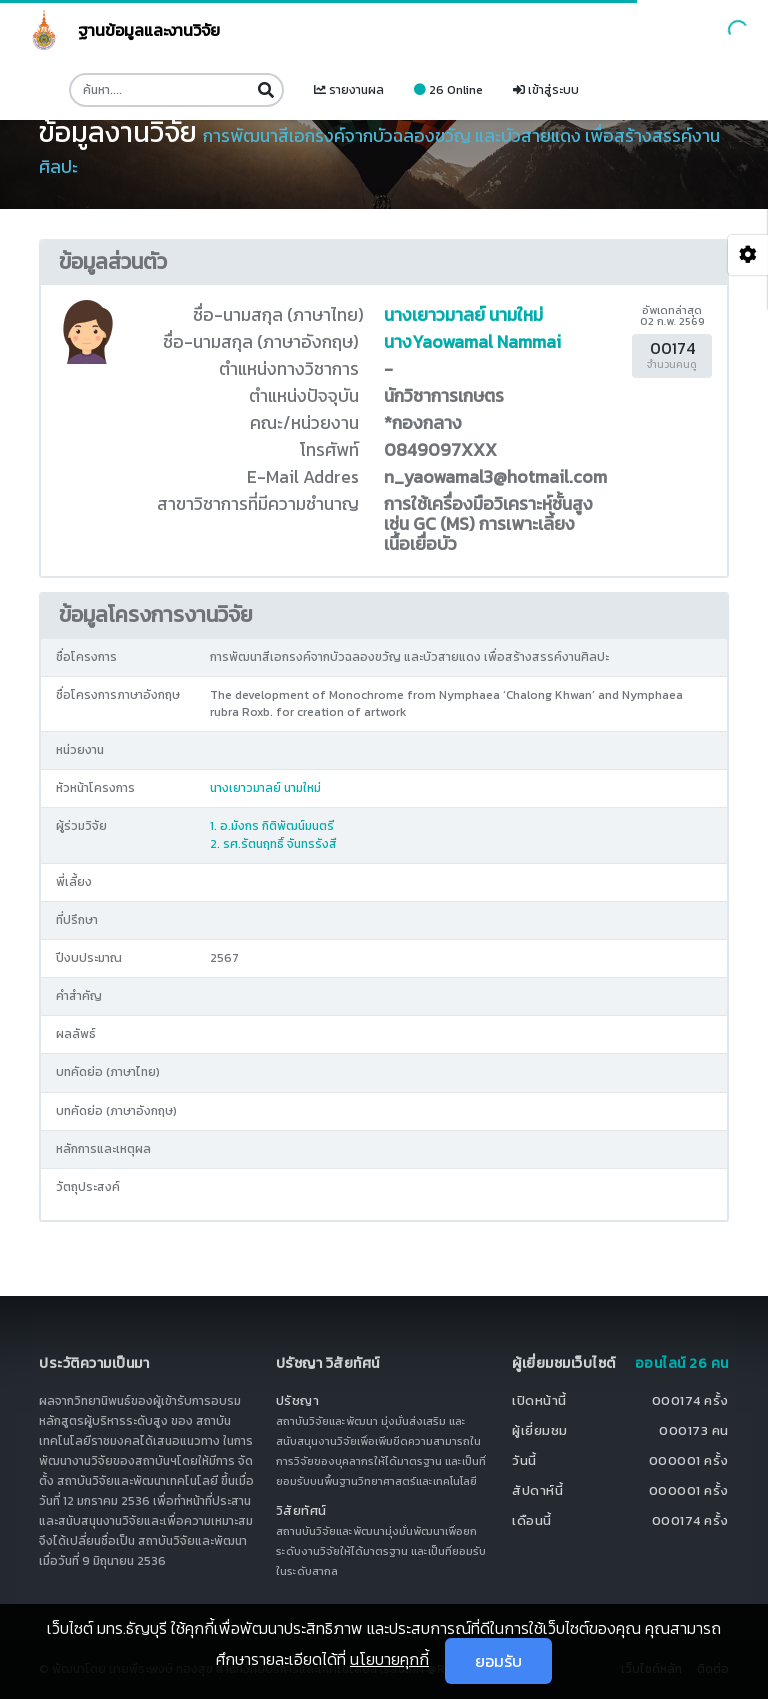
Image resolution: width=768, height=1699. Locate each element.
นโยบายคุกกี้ (389, 1659)
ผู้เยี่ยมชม (540, 1430)
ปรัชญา (298, 1400)
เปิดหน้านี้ (539, 1400)
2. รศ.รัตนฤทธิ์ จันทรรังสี (273, 844)
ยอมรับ (498, 1661)
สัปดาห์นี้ (537, 1490)
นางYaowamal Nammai (472, 342)
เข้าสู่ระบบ (546, 90)
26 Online (448, 90)
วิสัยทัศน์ (301, 1510)
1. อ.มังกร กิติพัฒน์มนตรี (272, 826)
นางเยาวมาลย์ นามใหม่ (463, 315)
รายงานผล (349, 90)
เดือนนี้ (532, 1520)
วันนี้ (524, 1460)
